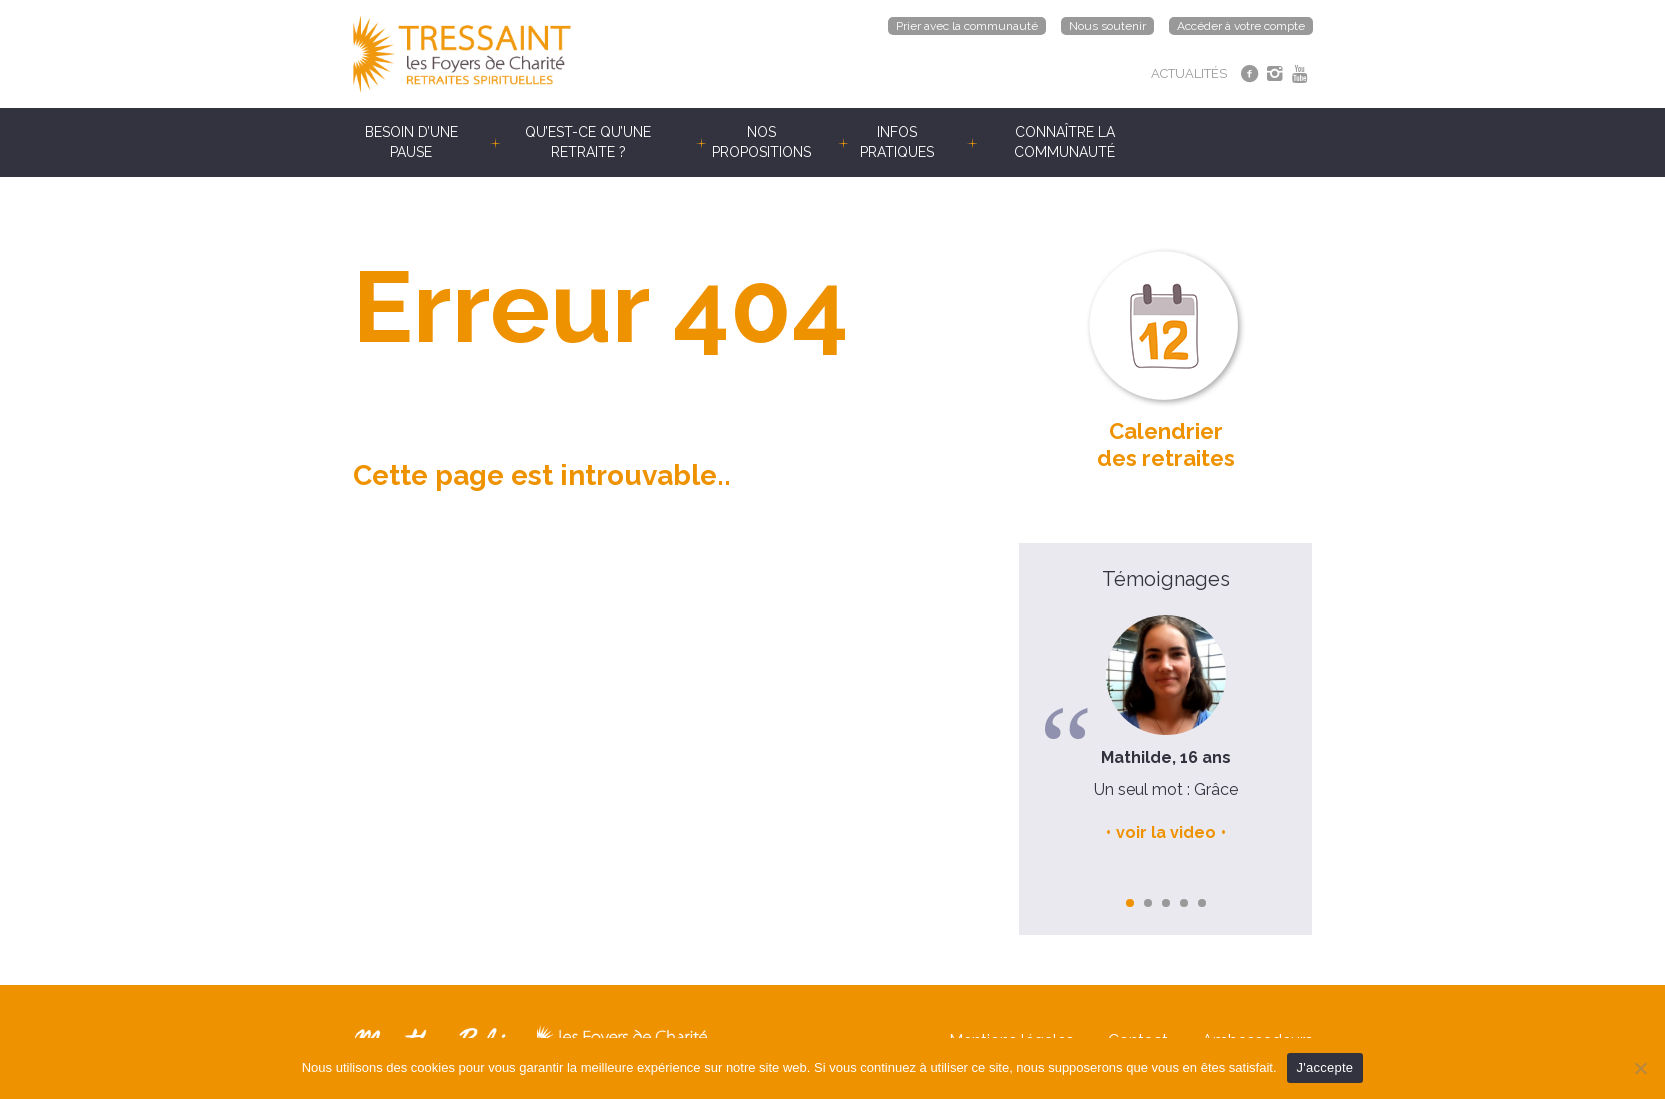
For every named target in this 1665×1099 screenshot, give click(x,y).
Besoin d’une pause (411, 142)
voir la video (1166, 832)
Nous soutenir (1107, 26)
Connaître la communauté (1064, 142)
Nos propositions (761, 142)
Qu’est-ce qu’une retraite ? (588, 142)
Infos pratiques (897, 142)
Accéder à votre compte (1241, 26)
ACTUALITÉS (1189, 73)
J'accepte (1325, 1067)
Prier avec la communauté (967, 26)
